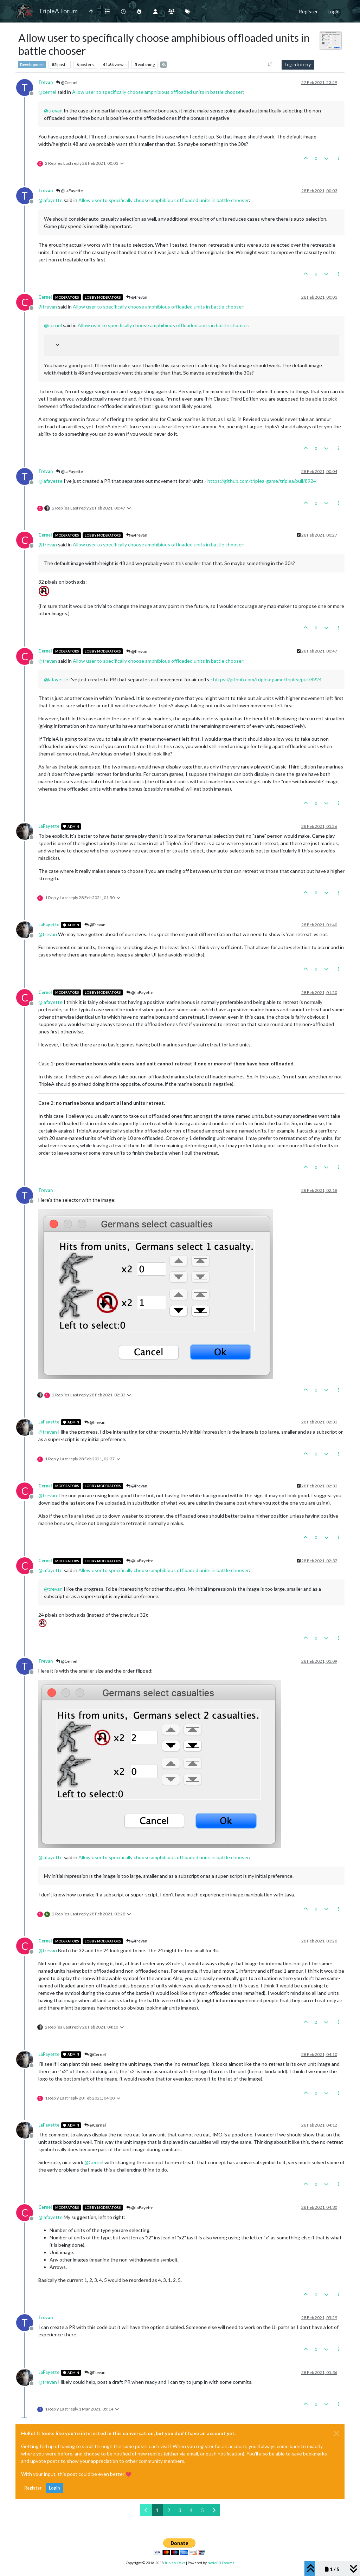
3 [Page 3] (180, 2510)
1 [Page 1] (157, 2510)
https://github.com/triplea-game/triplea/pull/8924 (261, 481)
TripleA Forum (58, 11)
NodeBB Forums (220, 2563)
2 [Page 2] (168, 2510)
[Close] (336, 2433)
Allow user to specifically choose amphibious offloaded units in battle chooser (157, 92)
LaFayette (48, 826)
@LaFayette (69, 190)
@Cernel (66, 82)
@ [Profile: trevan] (53, 110)
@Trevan (136, 297)
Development (32, 65)
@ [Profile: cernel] (47, 92)
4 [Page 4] (191, 2510)
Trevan (45, 82)
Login (54, 2488)
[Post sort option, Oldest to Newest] (270, 65)
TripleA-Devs (175, 2563)
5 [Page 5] (202, 2510)
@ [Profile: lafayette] (50, 200)
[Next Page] (214, 2510)
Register (32, 2488)
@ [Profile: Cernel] (93, 2162)
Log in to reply (298, 64)
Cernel (45, 297)
